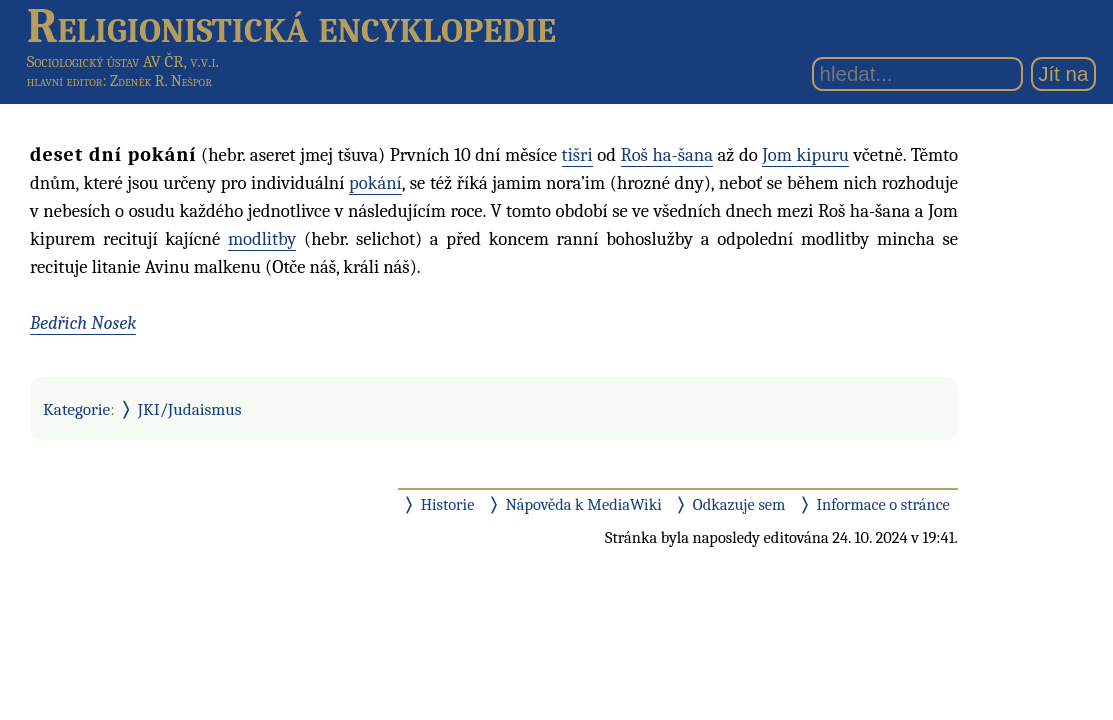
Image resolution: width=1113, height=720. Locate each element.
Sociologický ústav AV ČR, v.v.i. (123, 61)
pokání (375, 183)
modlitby (262, 239)
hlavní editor (65, 81)
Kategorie (76, 409)
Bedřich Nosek (83, 323)
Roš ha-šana (667, 155)
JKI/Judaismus (190, 409)
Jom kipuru (805, 155)
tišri (577, 155)
